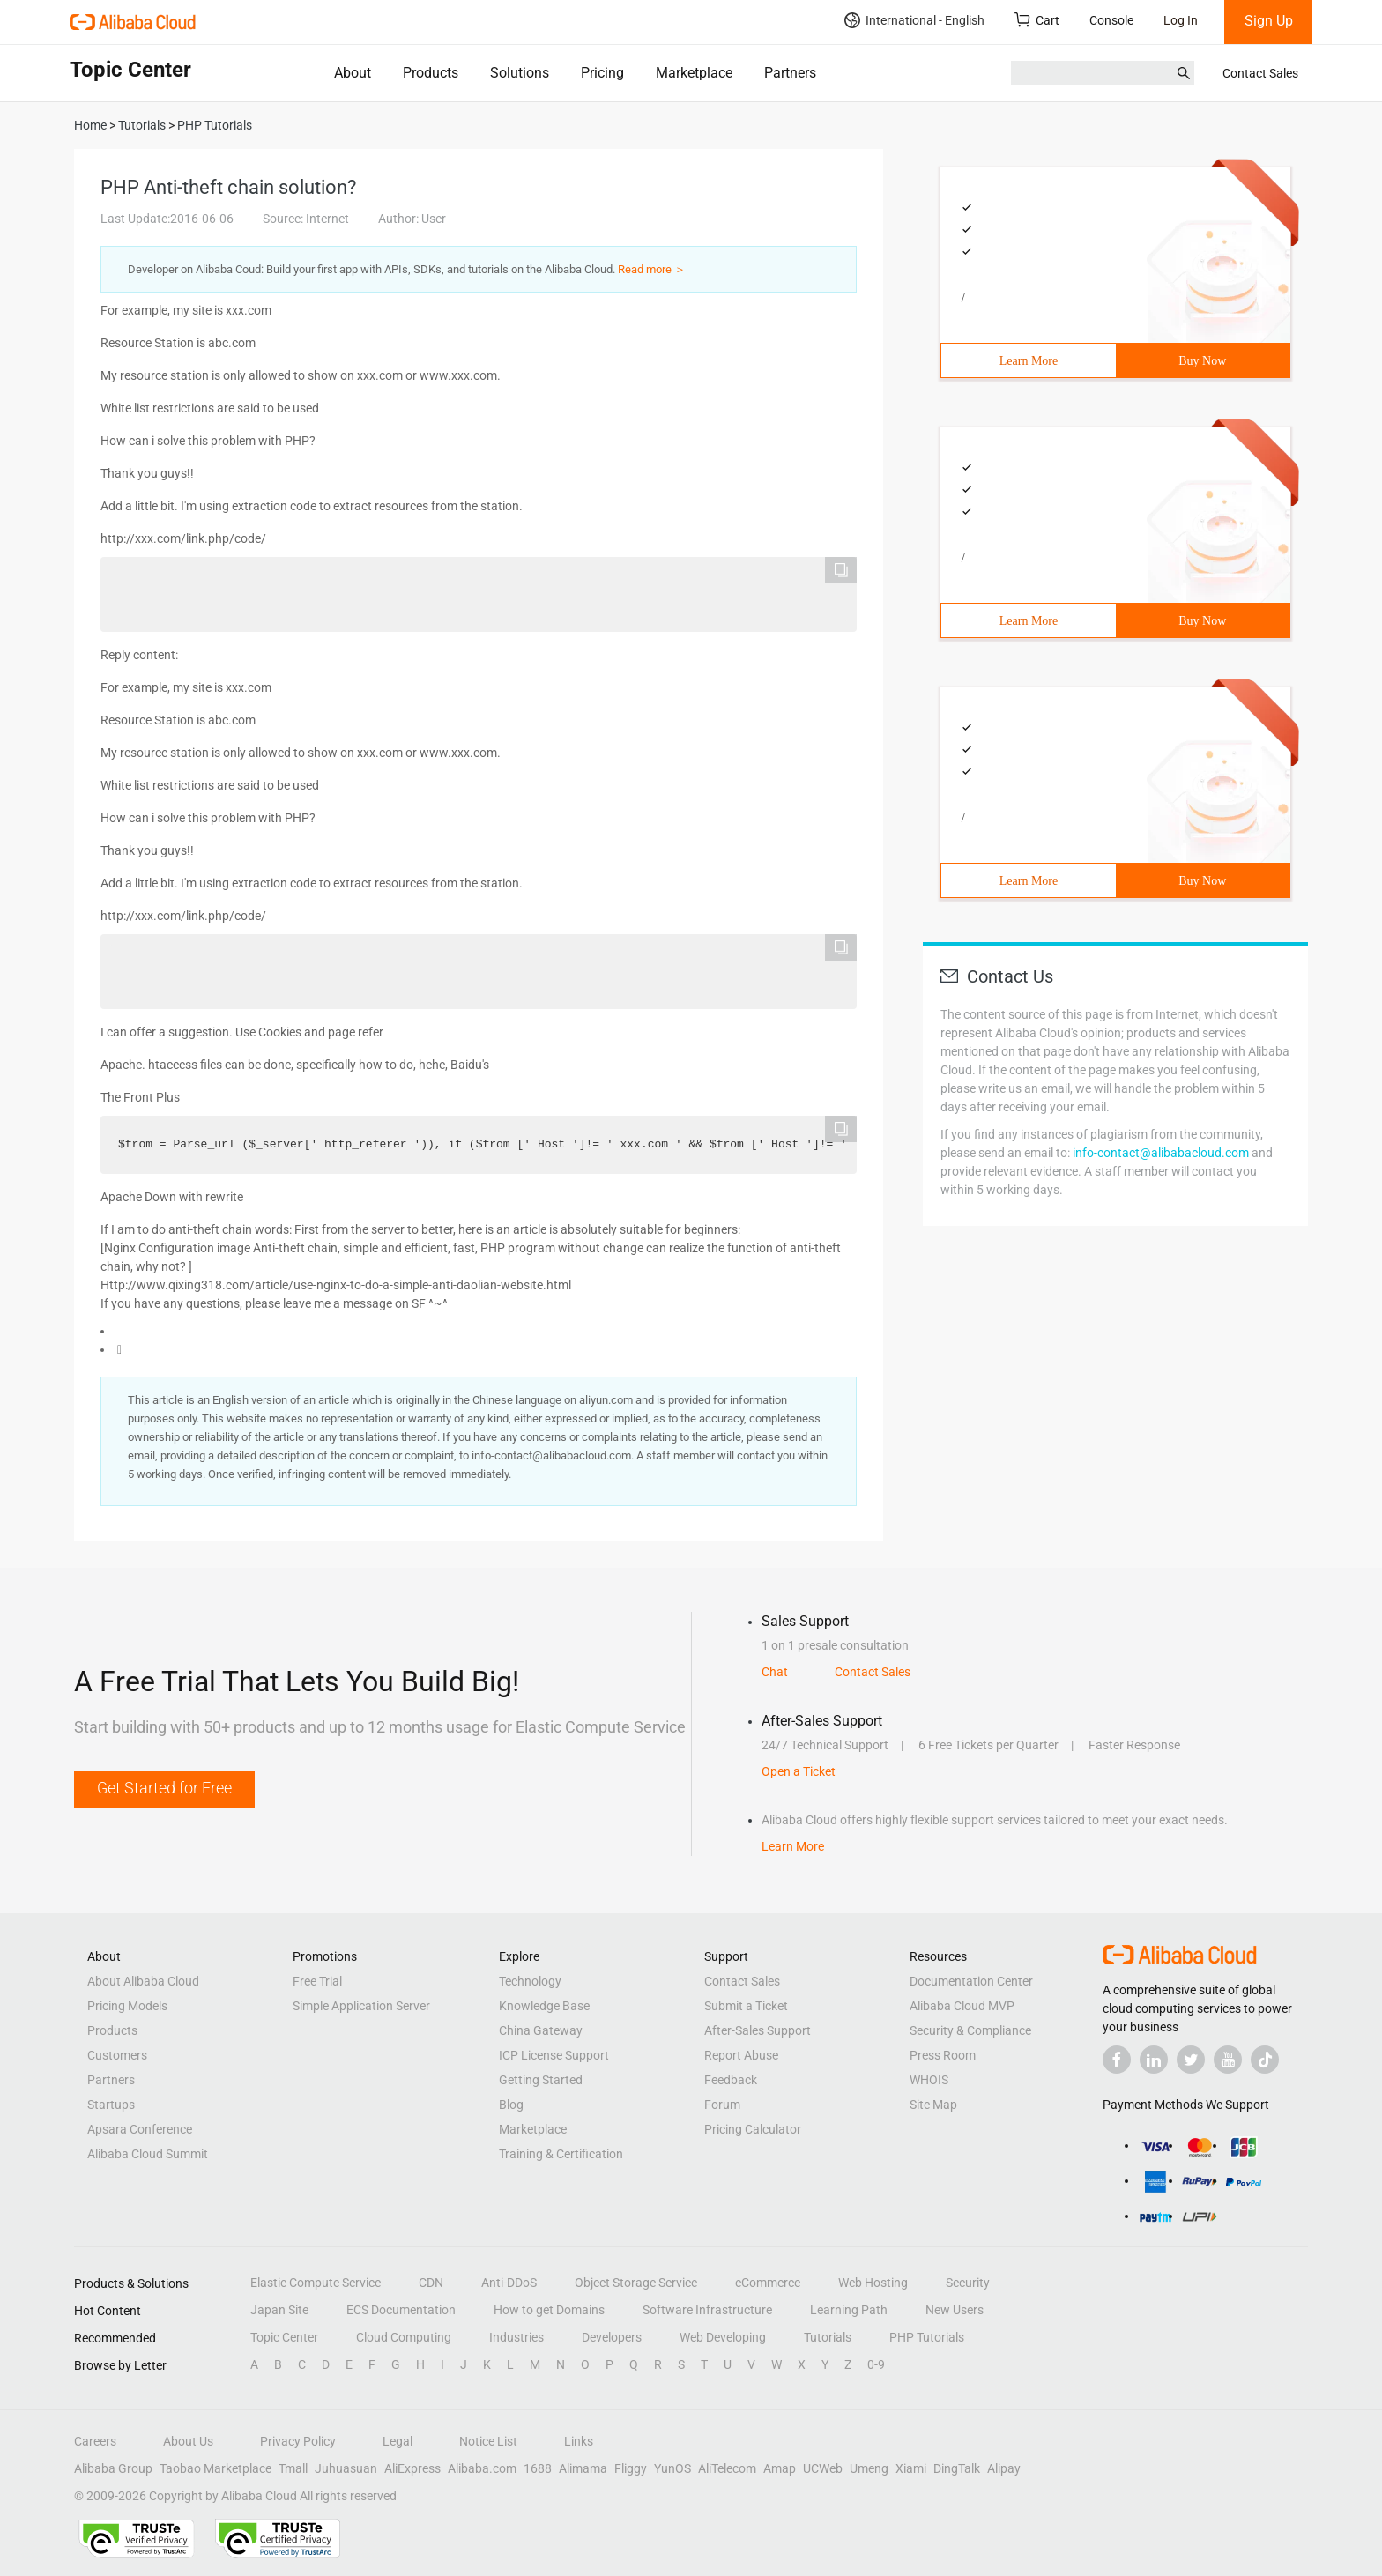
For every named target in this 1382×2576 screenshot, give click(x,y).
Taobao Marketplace (215, 2468)
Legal (397, 2441)
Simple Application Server (361, 2006)
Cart (1036, 19)
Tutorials (827, 2337)
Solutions (519, 72)
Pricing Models (127, 2006)
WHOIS (929, 2080)
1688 (538, 2468)
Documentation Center (971, 1981)
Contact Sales (1260, 73)
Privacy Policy (298, 2441)
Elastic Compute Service (315, 2282)
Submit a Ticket (746, 2006)
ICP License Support (554, 2055)
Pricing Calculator (752, 2129)
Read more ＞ (652, 269)
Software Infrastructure (707, 2310)
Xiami (910, 2468)
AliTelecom (727, 2468)
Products (430, 72)
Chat (775, 1672)
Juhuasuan (346, 2468)
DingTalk (956, 2468)
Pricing (602, 72)
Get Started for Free (164, 1787)
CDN (431, 2282)
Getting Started (541, 2080)
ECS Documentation (401, 2310)
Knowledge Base (544, 2006)
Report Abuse (741, 2055)
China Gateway (541, 2030)
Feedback (730, 2080)
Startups (111, 2104)
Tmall (293, 2468)
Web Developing (723, 2337)
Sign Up (1269, 20)
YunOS (672, 2468)
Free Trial (317, 1981)
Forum (722, 2104)
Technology (530, 1981)
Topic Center (284, 2337)
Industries (516, 2337)
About (352, 72)
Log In (1180, 20)
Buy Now (1202, 360)
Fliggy (630, 2468)
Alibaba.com (482, 2468)
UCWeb (823, 2468)
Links (578, 2441)
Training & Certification (561, 2154)
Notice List (488, 2441)
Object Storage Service (636, 2282)
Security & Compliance (970, 2030)
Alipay (1004, 2468)
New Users (954, 2310)
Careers (95, 2441)
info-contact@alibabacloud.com (1161, 1153)
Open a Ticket (799, 1771)
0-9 (876, 2364)
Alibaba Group (113, 2468)
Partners (790, 72)
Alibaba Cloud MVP (962, 2006)
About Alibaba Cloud (143, 1981)
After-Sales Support (757, 2030)
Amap (779, 2468)
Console (1111, 20)
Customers (117, 2055)
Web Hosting (873, 2282)
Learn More (1028, 360)
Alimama (583, 2468)
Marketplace (694, 72)
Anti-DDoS (509, 2282)
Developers (612, 2337)
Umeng (869, 2468)
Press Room (943, 2055)
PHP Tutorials (926, 2337)
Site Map (933, 2104)
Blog (511, 2104)
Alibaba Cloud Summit (147, 2154)
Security (968, 2282)
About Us (188, 2441)
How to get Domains (549, 2310)
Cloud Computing (403, 2337)
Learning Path (849, 2310)
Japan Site (279, 2310)
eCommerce (767, 2282)
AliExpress (412, 2468)
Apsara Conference (139, 2129)
